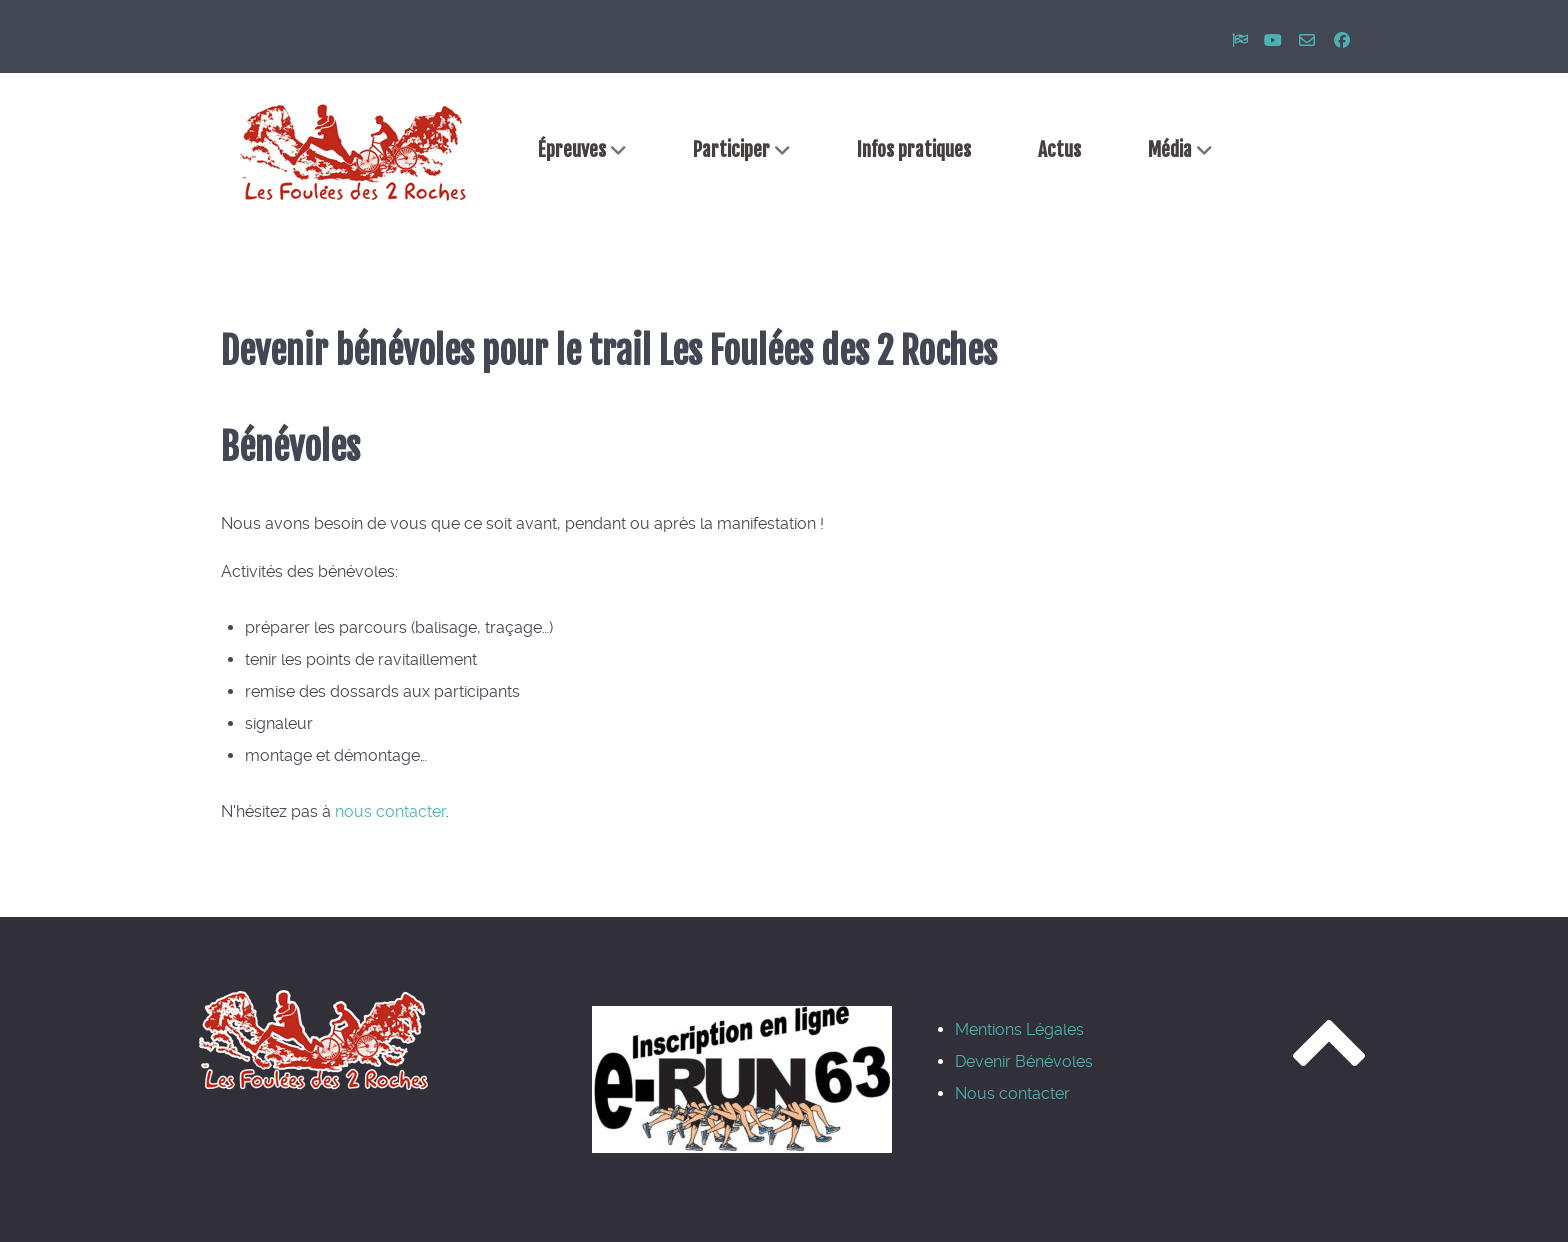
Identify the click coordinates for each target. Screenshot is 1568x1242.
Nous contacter (1012, 1093)
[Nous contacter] (1309, 40)
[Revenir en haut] (1329, 1061)
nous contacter (390, 811)
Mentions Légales (1019, 1029)
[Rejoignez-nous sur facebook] (1342, 40)
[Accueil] (354, 152)
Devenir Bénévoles (1024, 1061)
